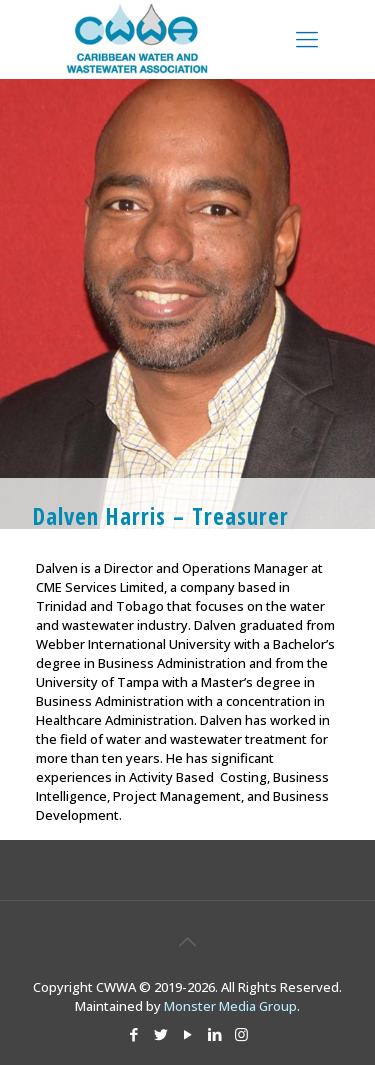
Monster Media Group (230, 1006)
